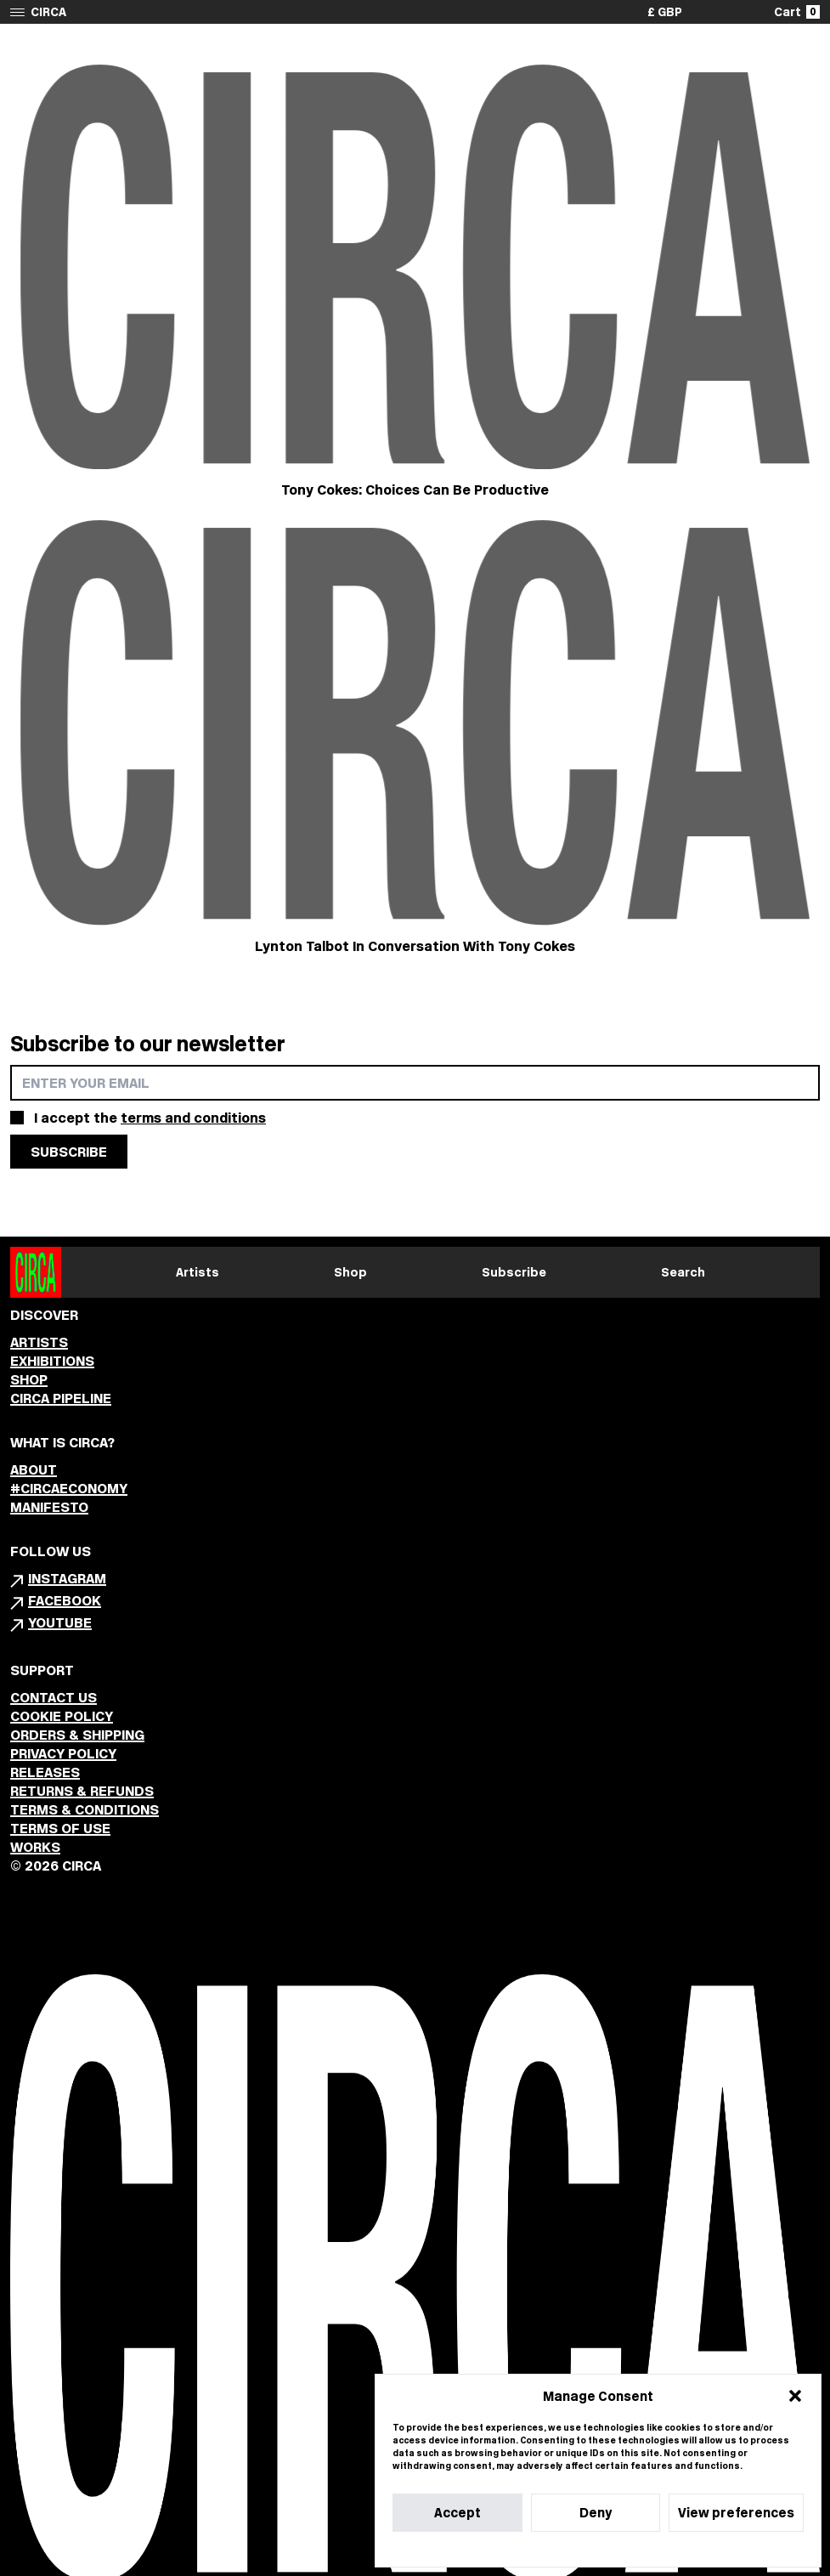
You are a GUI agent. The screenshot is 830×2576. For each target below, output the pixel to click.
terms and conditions (193, 1117)
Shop (350, 1272)
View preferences (736, 2513)
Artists (197, 1272)
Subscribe (514, 1272)
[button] (795, 2395)
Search (683, 1272)
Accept (457, 2513)
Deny (595, 2513)
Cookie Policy (547, 2549)
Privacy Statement (628, 2549)
